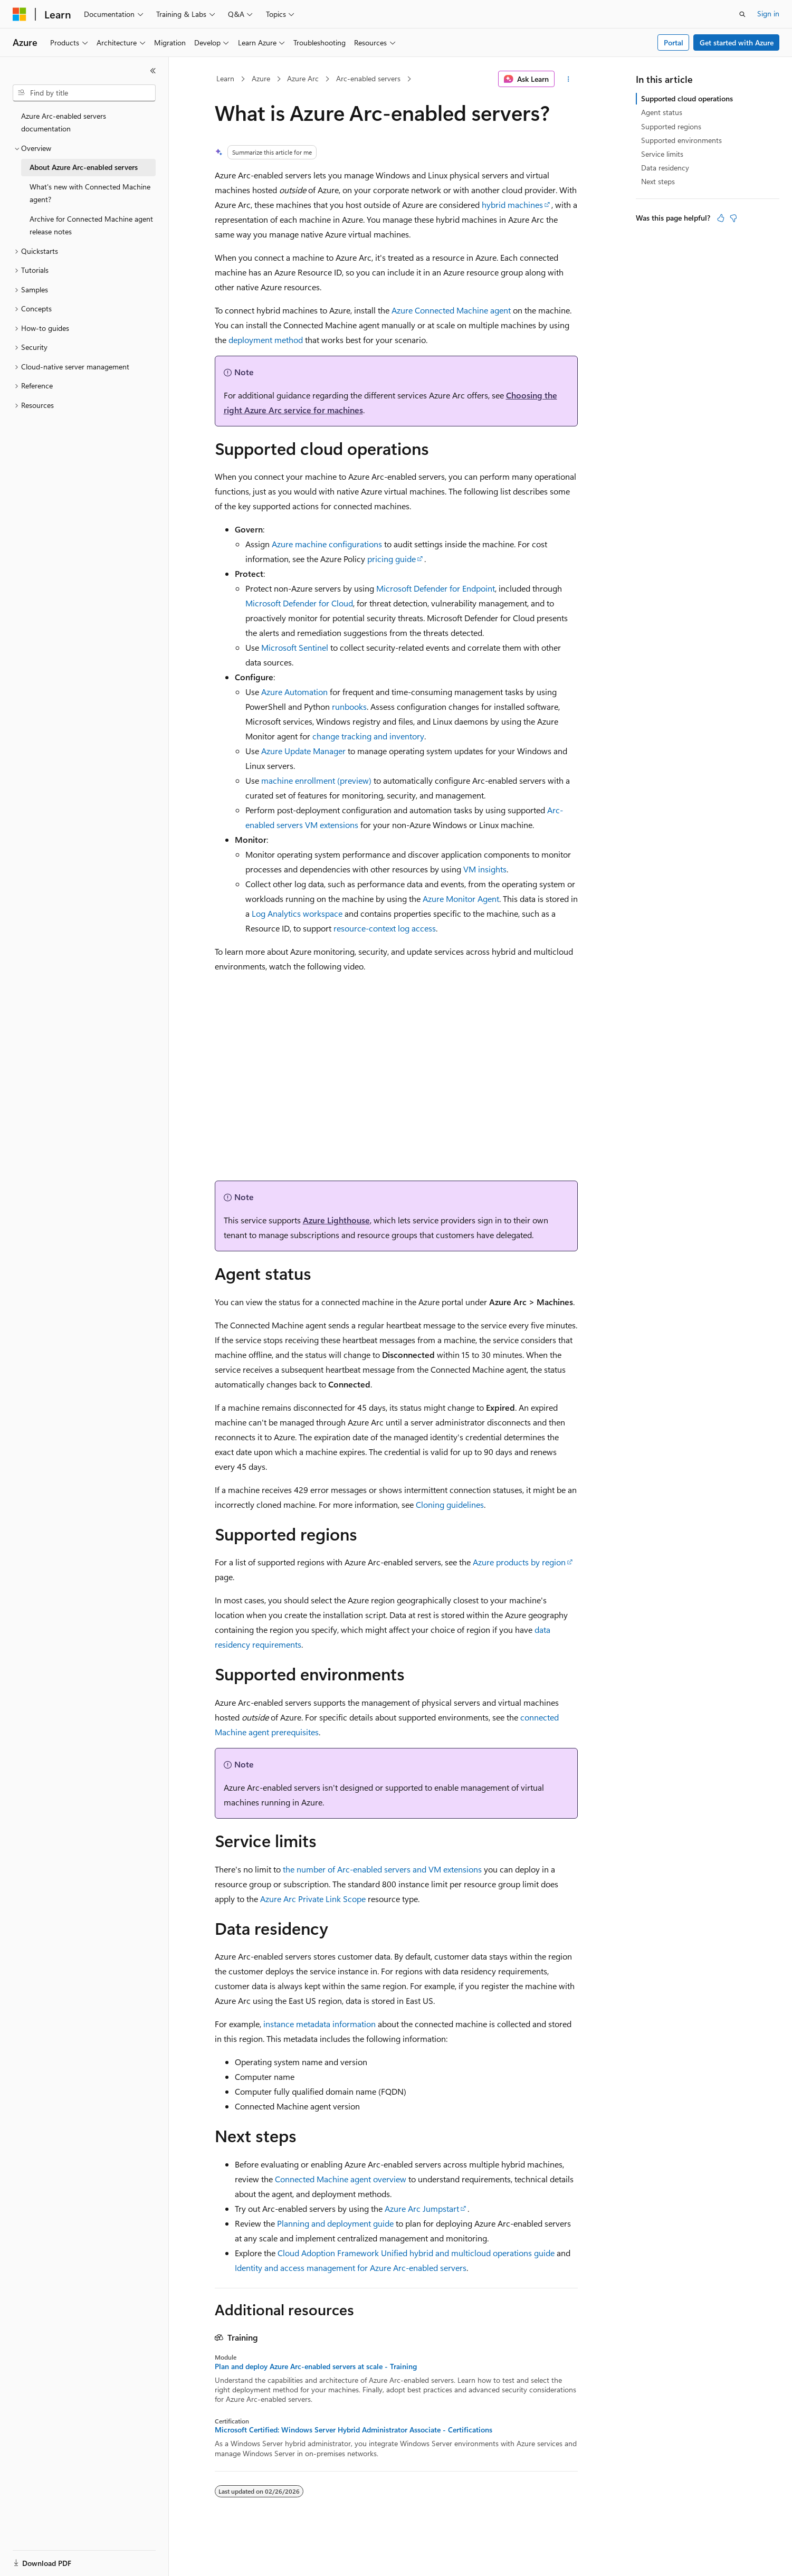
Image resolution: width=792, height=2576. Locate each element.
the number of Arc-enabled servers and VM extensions (382, 1869)
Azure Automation (294, 691)
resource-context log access (384, 928)
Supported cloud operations (687, 98)
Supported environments (681, 140)
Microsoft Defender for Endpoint (435, 588)
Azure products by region (519, 1561)
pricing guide (391, 558)
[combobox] (84, 92)
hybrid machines (512, 204)
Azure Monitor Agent (461, 898)
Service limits (662, 154)
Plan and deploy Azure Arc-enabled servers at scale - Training (316, 2366)
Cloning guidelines (450, 1504)
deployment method (265, 339)
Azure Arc (303, 78)
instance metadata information (319, 2023)
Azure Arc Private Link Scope (313, 1898)
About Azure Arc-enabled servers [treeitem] (84, 167)
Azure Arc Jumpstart (422, 2208)
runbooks (349, 706)
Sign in (768, 13)
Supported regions (671, 126)
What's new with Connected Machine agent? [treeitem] (90, 193)
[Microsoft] (19, 14)
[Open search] (742, 14)
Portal (673, 42)
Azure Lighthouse (336, 1219)
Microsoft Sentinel (294, 647)
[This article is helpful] (720, 218)
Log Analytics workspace (297, 913)
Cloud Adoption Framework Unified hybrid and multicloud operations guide (416, 2252)
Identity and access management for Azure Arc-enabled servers (350, 2267)
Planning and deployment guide (335, 2223)
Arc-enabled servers (368, 78)
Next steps (658, 181)
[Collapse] (153, 70)
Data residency (665, 168)
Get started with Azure (737, 42)
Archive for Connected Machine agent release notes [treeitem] (91, 225)
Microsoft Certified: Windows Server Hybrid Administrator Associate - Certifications (353, 2430)
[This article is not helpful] (733, 218)
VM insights (485, 868)
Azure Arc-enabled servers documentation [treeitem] (63, 122)
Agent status (661, 112)
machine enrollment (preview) (316, 780)
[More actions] (568, 79)
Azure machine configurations (327, 543)
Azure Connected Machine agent (451, 310)
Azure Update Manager (303, 750)
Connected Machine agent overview (340, 2178)
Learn (225, 78)
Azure (261, 78)
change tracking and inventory (368, 736)
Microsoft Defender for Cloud (299, 603)
